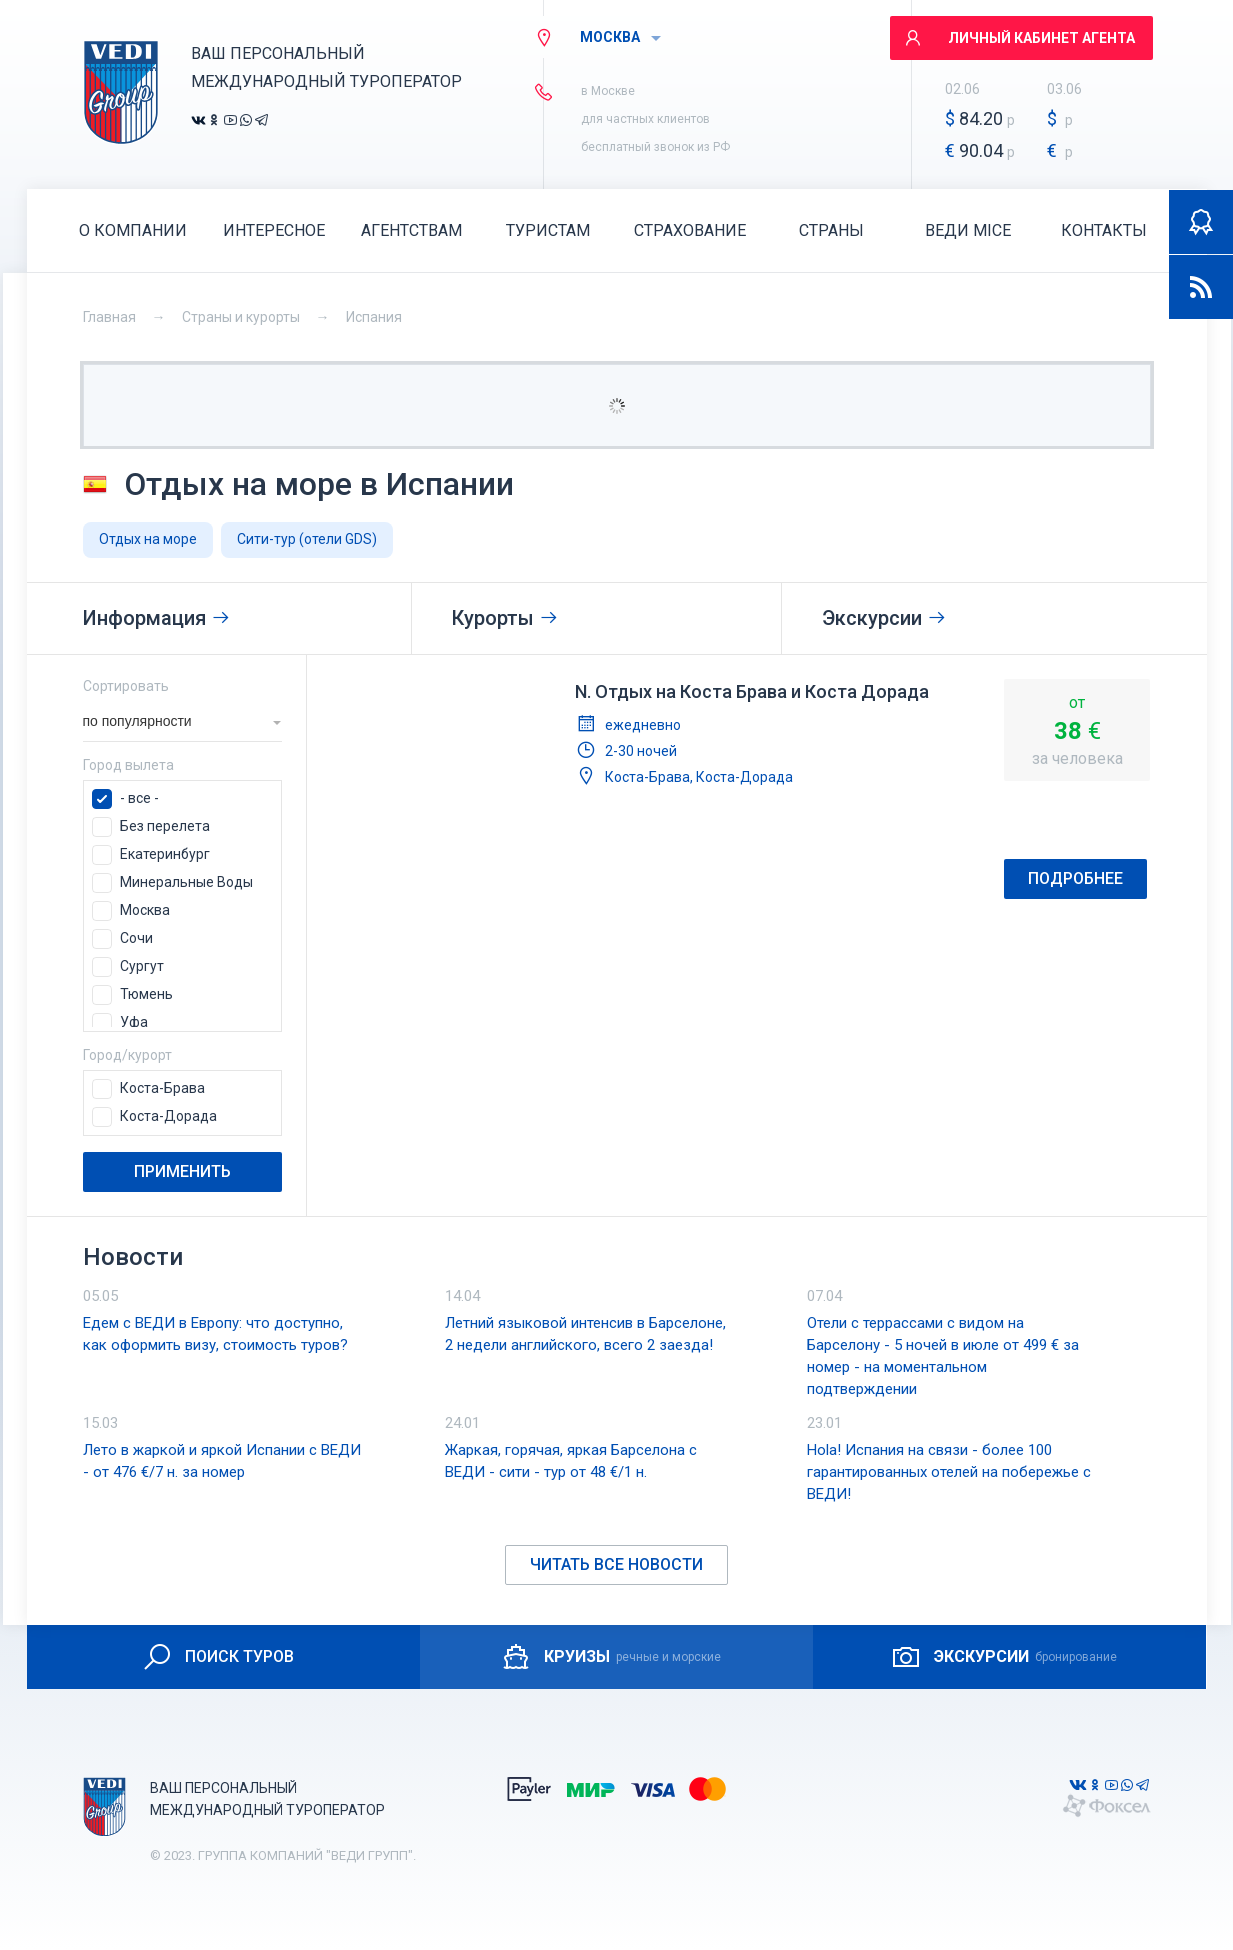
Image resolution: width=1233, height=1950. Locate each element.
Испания (374, 317)
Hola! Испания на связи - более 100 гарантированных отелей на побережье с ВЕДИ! (949, 1472)
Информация (157, 618)
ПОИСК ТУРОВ (217, 1657)
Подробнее (1075, 878)
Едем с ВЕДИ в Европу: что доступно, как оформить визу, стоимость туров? (215, 1334)
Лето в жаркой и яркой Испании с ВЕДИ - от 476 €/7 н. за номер (222, 1461)
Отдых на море (148, 539)
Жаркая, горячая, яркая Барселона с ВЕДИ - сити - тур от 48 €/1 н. (571, 1461)
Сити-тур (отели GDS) (307, 539)
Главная (109, 317)
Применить (182, 1171)
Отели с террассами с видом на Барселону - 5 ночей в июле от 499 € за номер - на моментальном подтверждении (943, 1356)
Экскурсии (884, 618)
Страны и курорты (241, 317)
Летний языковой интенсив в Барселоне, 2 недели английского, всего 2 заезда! (585, 1334)
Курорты (505, 618)
